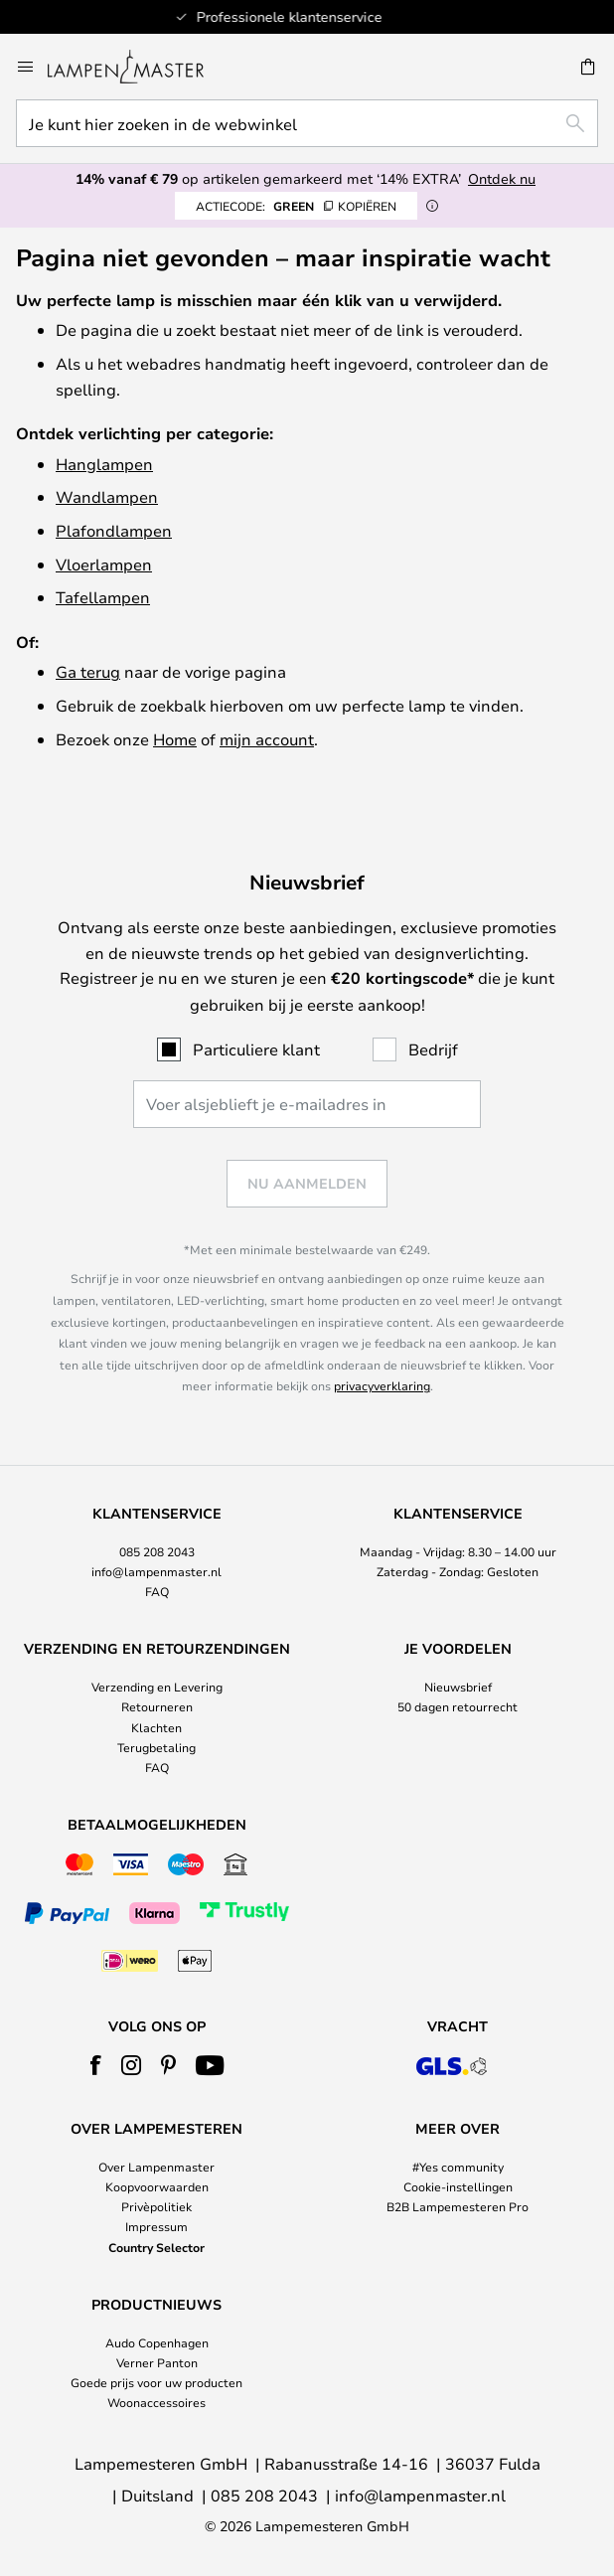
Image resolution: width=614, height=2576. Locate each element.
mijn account (267, 738)
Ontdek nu (502, 178)
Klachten (156, 1727)
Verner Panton (157, 2362)
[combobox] (307, 123)
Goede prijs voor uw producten (156, 2382)
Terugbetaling (156, 1747)
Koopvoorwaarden (157, 2186)
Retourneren (157, 1706)
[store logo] (138, 66)
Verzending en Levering (157, 1686)
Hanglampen (104, 463)
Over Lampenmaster (156, 2166)
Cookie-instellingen (458, 2186)
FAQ (157, 1591)
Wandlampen (107, 496)
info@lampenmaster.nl (156, 1571)
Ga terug (88, 671)
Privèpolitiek (156, 2206)
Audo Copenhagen (157, 2342)
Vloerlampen (104, 564)
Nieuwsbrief (458, 1686)
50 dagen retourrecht (457, 1706)
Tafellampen (103, 596)
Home (175, 738)
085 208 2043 (157, 1551)
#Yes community (458, 2166)
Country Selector (156, 2247)
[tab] (156, 1553)
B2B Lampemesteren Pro (457, 2206)
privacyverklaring (382, 1385)
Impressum (156, 2226)
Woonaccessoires (156, 2402)
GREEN (296, 206)
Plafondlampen (114, 530)
